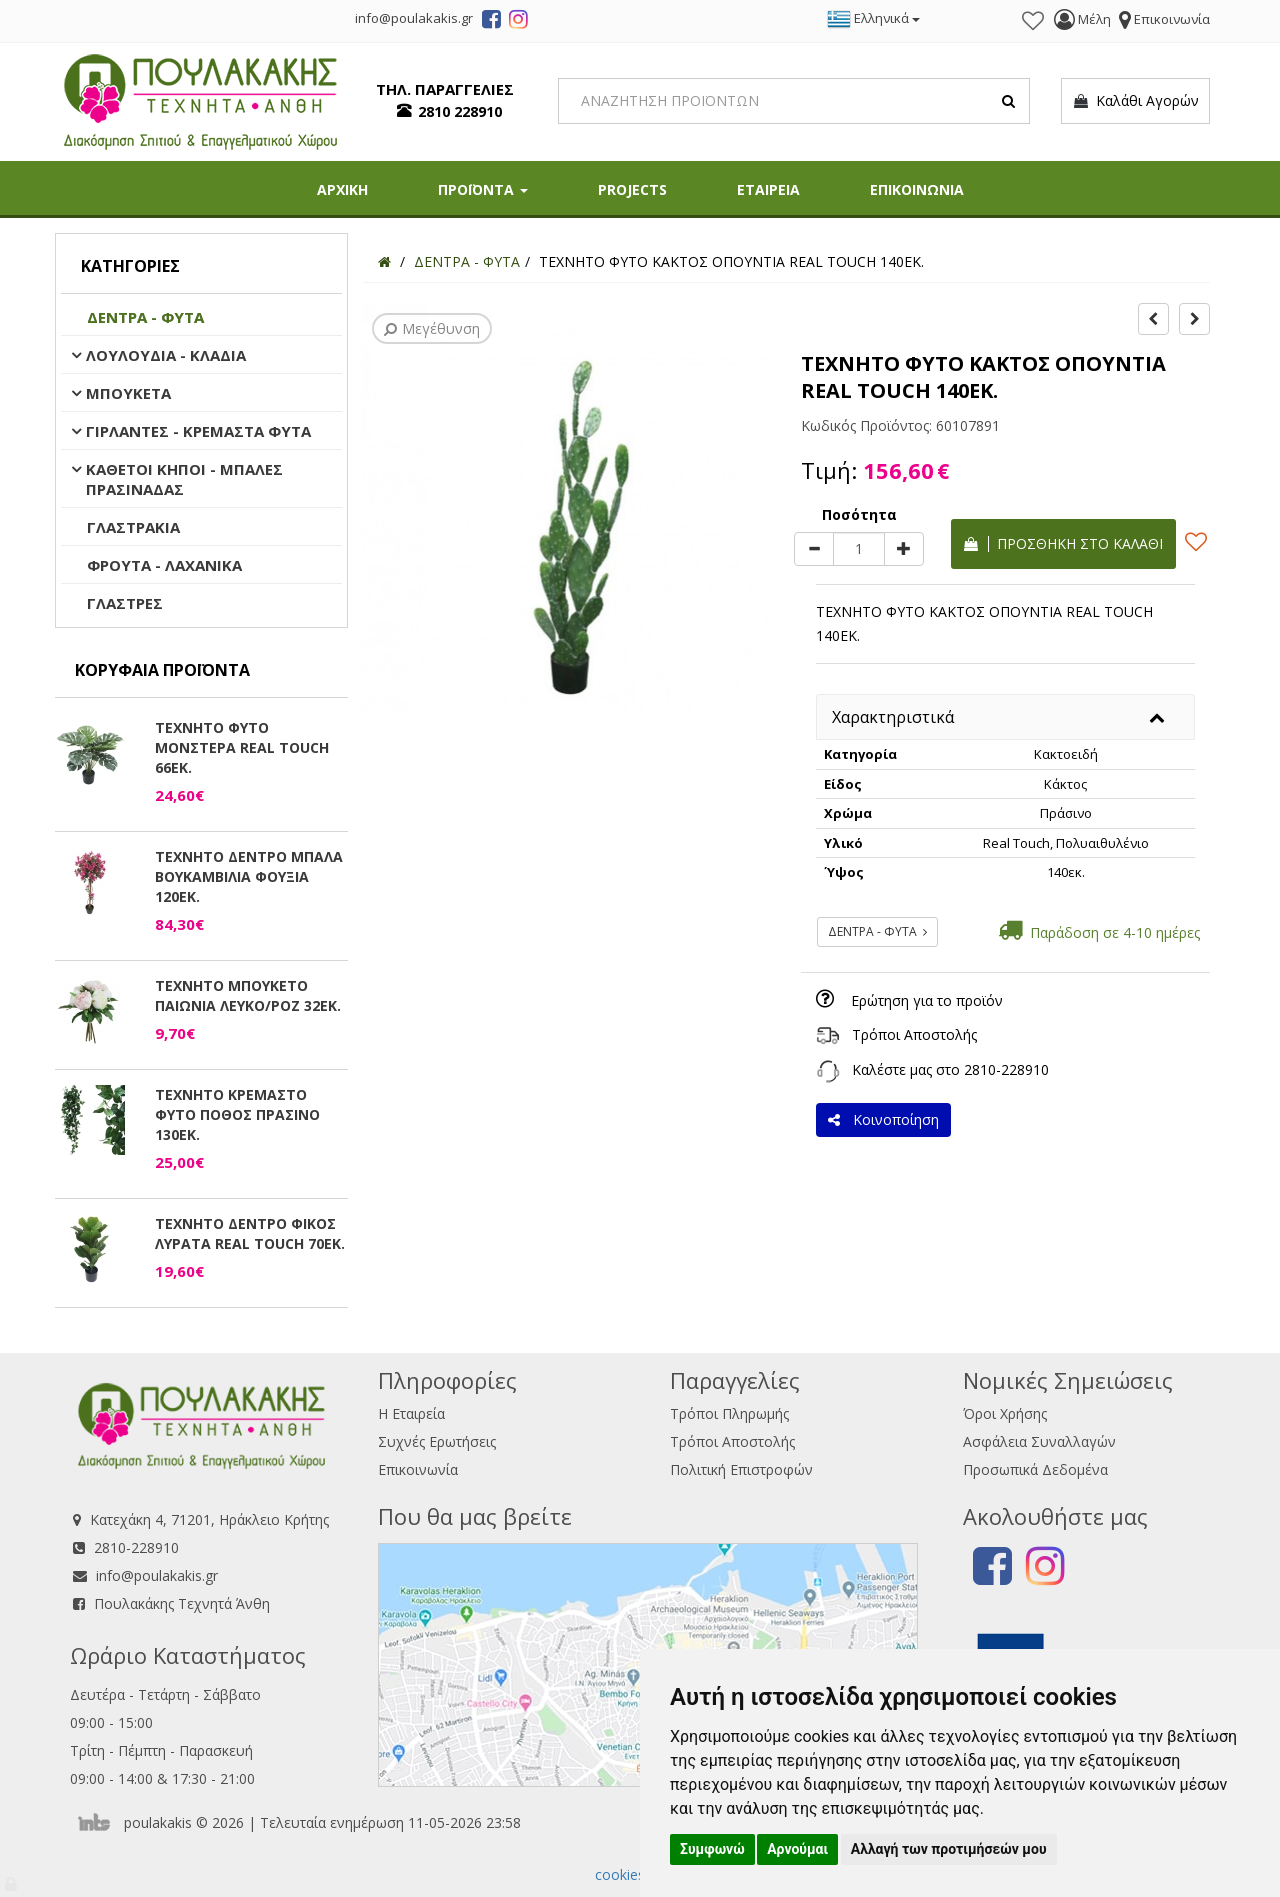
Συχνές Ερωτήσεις (437, 1441)
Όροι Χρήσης (1005, 1413)
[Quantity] (859, 549)
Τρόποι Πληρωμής (729, 1413)
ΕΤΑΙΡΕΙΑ (768, 189)
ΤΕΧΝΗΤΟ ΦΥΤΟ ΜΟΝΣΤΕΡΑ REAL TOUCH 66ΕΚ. (242, 747)
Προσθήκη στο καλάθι (1063, 543)
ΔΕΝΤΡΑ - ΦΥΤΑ (145, 317)
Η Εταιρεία (411, 1413)
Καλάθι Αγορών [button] (1135, 101)
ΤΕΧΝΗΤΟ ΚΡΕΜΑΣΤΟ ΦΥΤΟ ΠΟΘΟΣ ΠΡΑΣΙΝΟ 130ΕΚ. (237, 1114)
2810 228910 (460, 111)
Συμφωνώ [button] (712, 1849)
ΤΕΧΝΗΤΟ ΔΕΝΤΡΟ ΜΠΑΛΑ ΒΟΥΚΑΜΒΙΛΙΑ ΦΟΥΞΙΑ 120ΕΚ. (249, 876)
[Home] (384, 261)
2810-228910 (1006, 1069)
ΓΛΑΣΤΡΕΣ (125, 603)
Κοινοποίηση (883, 1119)
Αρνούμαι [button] (797, 1849)
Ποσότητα (859, 514)
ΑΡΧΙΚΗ (342, 189)
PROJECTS (632, 189)
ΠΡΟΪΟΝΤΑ (483, 189)
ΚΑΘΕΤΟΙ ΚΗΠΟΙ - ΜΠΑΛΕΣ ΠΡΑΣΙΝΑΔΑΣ (184, 479)
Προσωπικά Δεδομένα (1035, 1469)
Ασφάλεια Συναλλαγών (1039, 1441)
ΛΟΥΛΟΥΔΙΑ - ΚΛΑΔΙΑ (166, 355)
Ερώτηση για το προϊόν (927, 1000)
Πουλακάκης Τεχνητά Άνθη (182, 1603)
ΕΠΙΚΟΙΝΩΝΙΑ (917, 189)
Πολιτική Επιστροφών (741, 1469)
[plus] (904, 549)
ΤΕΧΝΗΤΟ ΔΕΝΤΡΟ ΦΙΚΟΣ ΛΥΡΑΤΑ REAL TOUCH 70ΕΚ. (250, 1233)
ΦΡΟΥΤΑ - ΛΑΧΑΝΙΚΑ (164, 565)
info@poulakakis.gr (157, 1575)
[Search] (794, 101)
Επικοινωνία (418, 1469)
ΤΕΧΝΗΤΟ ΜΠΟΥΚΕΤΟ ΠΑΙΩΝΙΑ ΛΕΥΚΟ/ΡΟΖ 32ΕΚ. (248, 995)
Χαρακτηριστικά (893, 717)
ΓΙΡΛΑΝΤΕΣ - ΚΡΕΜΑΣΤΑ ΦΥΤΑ (198, 431)
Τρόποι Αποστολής (914, 1034)
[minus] (814, 549)
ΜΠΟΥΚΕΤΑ (128, 393)
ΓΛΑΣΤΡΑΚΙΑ (133, 527)
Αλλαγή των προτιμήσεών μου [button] (949, 1849)
